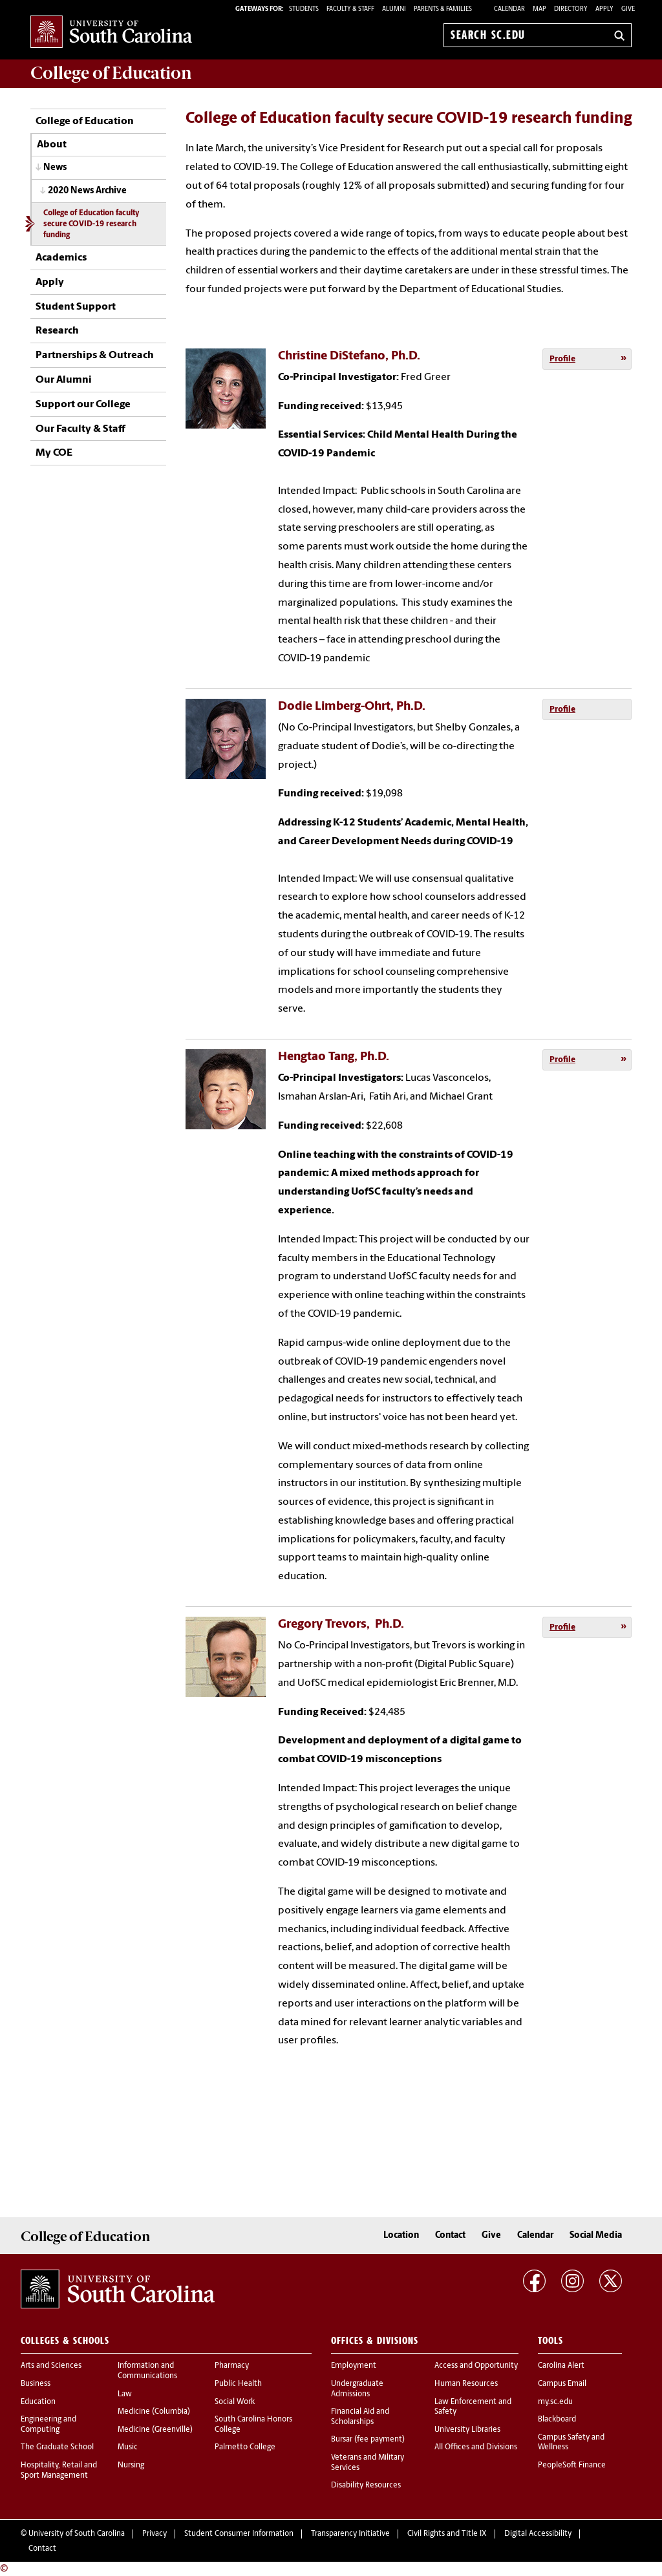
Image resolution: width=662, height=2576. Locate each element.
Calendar (509, 9)
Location (401, 2236)
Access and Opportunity (476, 2366)
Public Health (238, 2384)
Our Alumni (64, 380)
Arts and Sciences (51, 2366)
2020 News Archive (87, 191)
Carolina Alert (561, 2366)
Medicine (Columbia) (154, 2412)
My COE (54, 453)
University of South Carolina (76, 2534)
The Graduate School (57, 2447)
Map (539, 9)
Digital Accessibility (537, 2534)
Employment (353, 2366)
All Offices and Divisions (475, 2447)
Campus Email (562, 2384)
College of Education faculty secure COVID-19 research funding (91, 224)
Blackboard (557, 2419)
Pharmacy (232, 2366)
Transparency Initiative (350, 2534)
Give (628, 9)
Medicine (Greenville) (155, 2430)
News (55, 168)
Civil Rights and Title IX (447, 2534)
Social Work (235, 2402)
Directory (571, 9)
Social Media (596, 2236)
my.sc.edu (555, 2402)
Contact (450, 2236)
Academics (61, 258)
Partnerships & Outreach (95, 355)
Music (128, 2447)
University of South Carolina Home (111, 33)
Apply (604, 9)
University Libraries (467, 2430)
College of (111, 73)
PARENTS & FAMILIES (443, 9)
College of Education (85, 121)
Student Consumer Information (239, 2534)
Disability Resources (366, 2485)
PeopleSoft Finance (572, 2465)
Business (35, 2384)
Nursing (131, 2465)
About (52, 145)
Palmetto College (245, 2447)
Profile (562, 359)
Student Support (76, 307)
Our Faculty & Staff (80, 429)
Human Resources (466, 2384)
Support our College (83, 404)
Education (38, 2402)
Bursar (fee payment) (368, 2439)
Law (125, 2394)
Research (57, 331)
